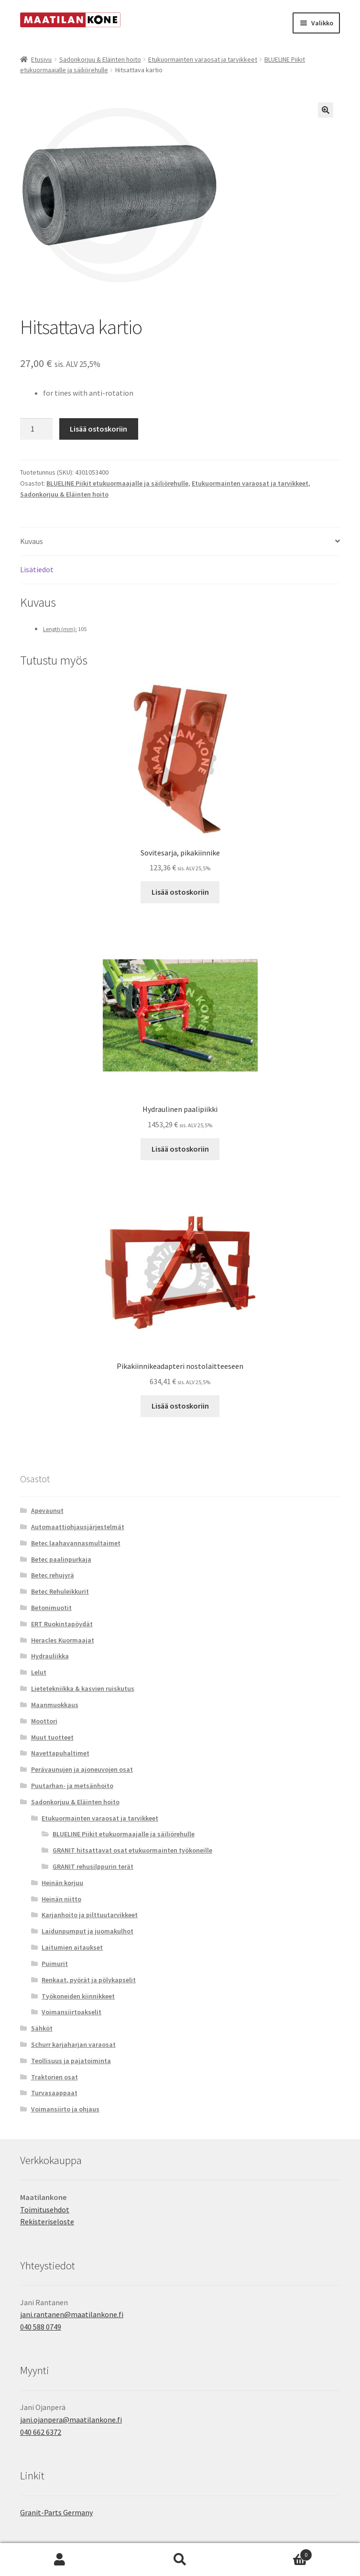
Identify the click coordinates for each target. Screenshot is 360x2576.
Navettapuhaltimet (60, 1753)
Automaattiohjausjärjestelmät (77, 1526)
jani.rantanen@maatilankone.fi (71, 2314)
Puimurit (55, 1963)
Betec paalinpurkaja (61, 1559)
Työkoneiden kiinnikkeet (78, 1996)
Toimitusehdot (44, 2209)
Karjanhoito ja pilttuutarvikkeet (90, 1914)
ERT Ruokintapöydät (62, 1624)
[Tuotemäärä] (36, 429)
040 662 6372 (40, 2432)
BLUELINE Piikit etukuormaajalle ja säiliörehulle (117, 483)
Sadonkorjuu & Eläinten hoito (100, 59)
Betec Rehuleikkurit (60, 1591)
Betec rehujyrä (52, 1575)
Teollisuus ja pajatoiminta (71, 2060)
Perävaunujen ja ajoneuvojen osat (82, 1769)
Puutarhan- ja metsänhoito (72, 1785)
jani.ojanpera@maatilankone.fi (71, 2419)
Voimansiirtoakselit (71, 2012)
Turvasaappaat (54, 2092)
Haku (180, 2559)
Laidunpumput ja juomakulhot (87, 1931)
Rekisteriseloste (47, 2221)
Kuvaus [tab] (31, 541)
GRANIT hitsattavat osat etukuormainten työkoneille (132, 1850)
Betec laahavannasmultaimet (75, 1543)
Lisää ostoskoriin (98, 428)
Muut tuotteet (52, 1737)
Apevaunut (47, 1510)
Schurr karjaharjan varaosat (73, 2044)
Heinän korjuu (62, 1882)
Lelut (38, 1672)
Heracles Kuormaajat (62, 1640)
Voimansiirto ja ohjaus (65, 2109)
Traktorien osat (54, 2077)
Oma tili (60, 2559)
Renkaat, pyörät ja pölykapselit (89, 1980)
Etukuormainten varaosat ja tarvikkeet (202, 59)
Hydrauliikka (50, 1656)
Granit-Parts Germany (56, 2512)
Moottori (44, 1721)
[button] (325, 110)
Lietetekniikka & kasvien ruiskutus (82, 1688)
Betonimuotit (51, 1607)
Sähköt (42, 2028)
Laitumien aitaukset (72, 1947)
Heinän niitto (61, 1899)
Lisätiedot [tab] (37, 569)
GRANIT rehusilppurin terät (93, 1866)
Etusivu (41, 59)
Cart (276, 2552)
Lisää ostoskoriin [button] (180, 892)
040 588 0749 (40, 2327)
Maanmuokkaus (54, 1704)
